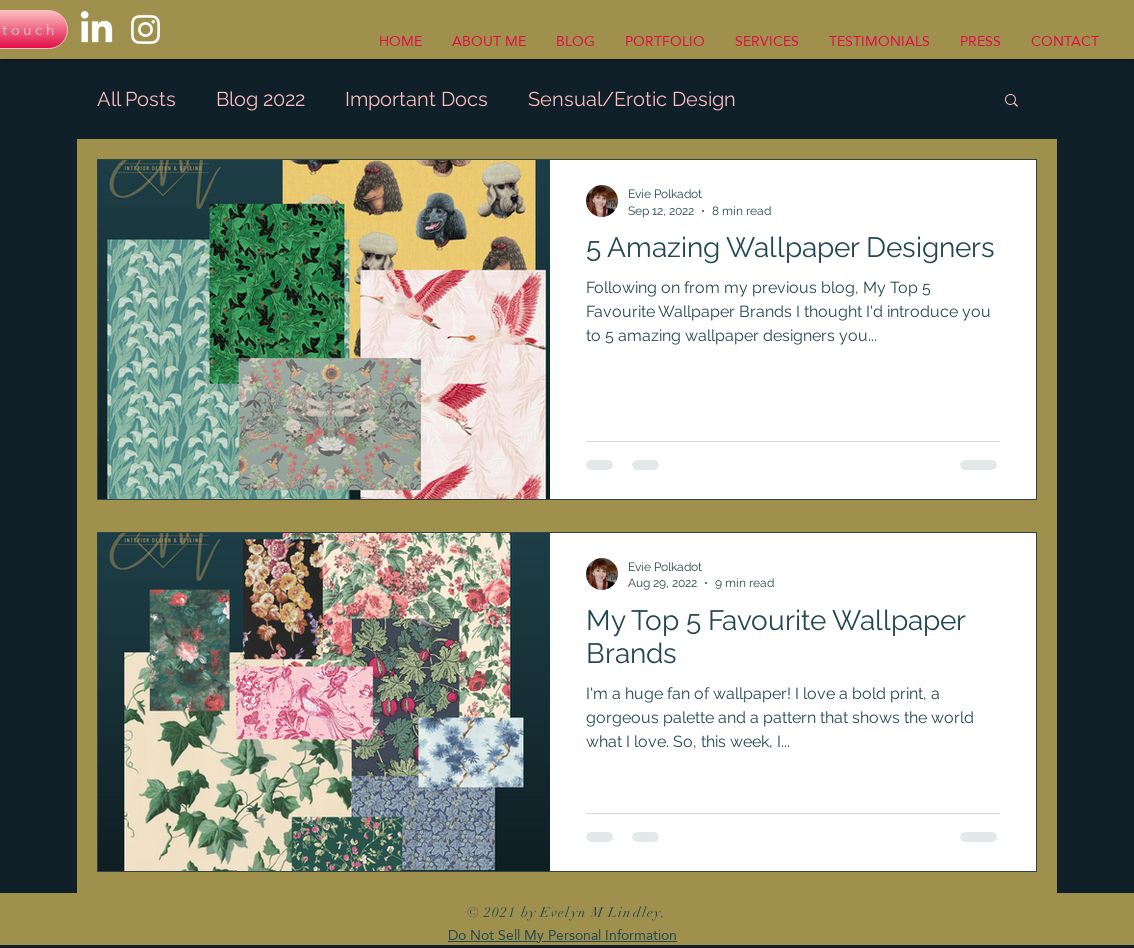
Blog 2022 (260, 99)
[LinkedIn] (96, 29)
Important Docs (416, 99)
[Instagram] (145, 29)
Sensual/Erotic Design (632, 99)
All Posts (136, 99)
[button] (1011, 101)
